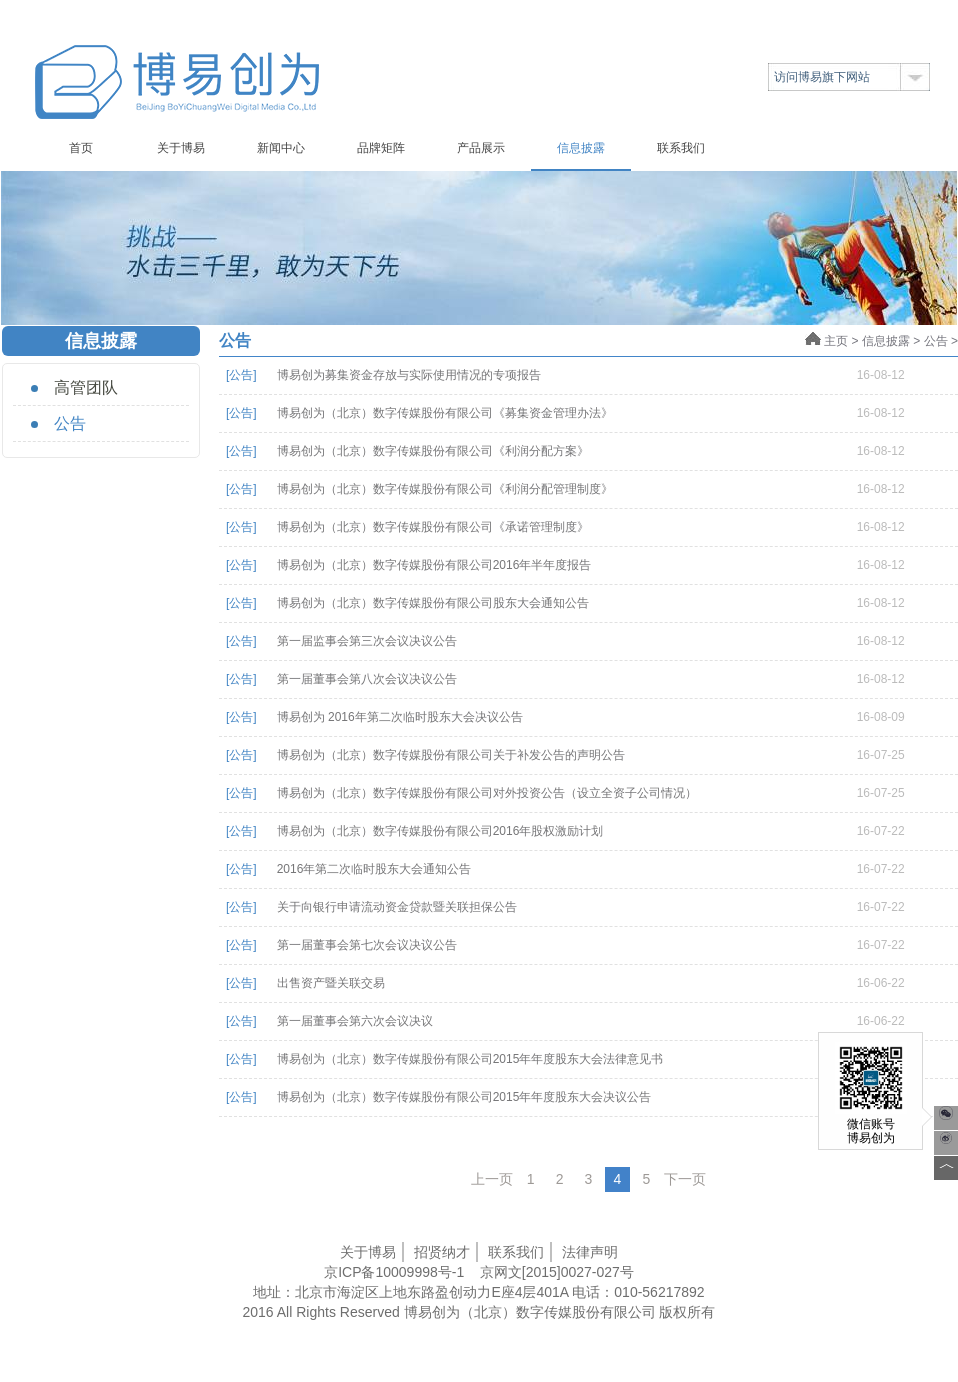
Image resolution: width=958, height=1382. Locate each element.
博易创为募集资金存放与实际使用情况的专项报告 (409, 375)
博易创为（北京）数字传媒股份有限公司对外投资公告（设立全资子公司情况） (487, 793)
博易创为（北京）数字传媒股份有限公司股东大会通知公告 (433, 603)
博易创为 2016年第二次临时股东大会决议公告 (400, 717)
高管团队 (86, 387)
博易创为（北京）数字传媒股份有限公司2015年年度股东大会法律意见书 (470, 1059)
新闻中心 (281, 148)
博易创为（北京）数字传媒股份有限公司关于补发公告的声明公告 (451, 755)
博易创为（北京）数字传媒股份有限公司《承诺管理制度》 (433, 527)
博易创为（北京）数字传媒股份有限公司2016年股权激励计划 (440, 831)
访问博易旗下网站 (822, 77)
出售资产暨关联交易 (331, 983)
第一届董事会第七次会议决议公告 (367, 945)
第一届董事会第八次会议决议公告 (367, 679)
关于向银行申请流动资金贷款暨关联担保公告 (397, 907)
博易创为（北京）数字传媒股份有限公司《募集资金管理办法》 (445, 413)
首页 (81, 148)
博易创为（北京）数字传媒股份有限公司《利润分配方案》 (433, 451)
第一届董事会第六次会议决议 (355, 1021)
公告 (70, 423)
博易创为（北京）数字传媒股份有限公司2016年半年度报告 (434, 565)
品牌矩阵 (381, 148)
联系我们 (681, 148)
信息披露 (581, 148)
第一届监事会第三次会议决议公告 (367, 641)
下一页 (685, 1179)
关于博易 (181, 148)
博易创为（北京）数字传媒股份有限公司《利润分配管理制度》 (445, 489)
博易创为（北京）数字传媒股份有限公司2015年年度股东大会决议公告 (464, 1097)
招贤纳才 (442, 1252)
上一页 (492, 1179)
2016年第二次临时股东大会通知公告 (374, 869)
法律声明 (590, 1252)
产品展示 (481, 148)
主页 (826, 341)
